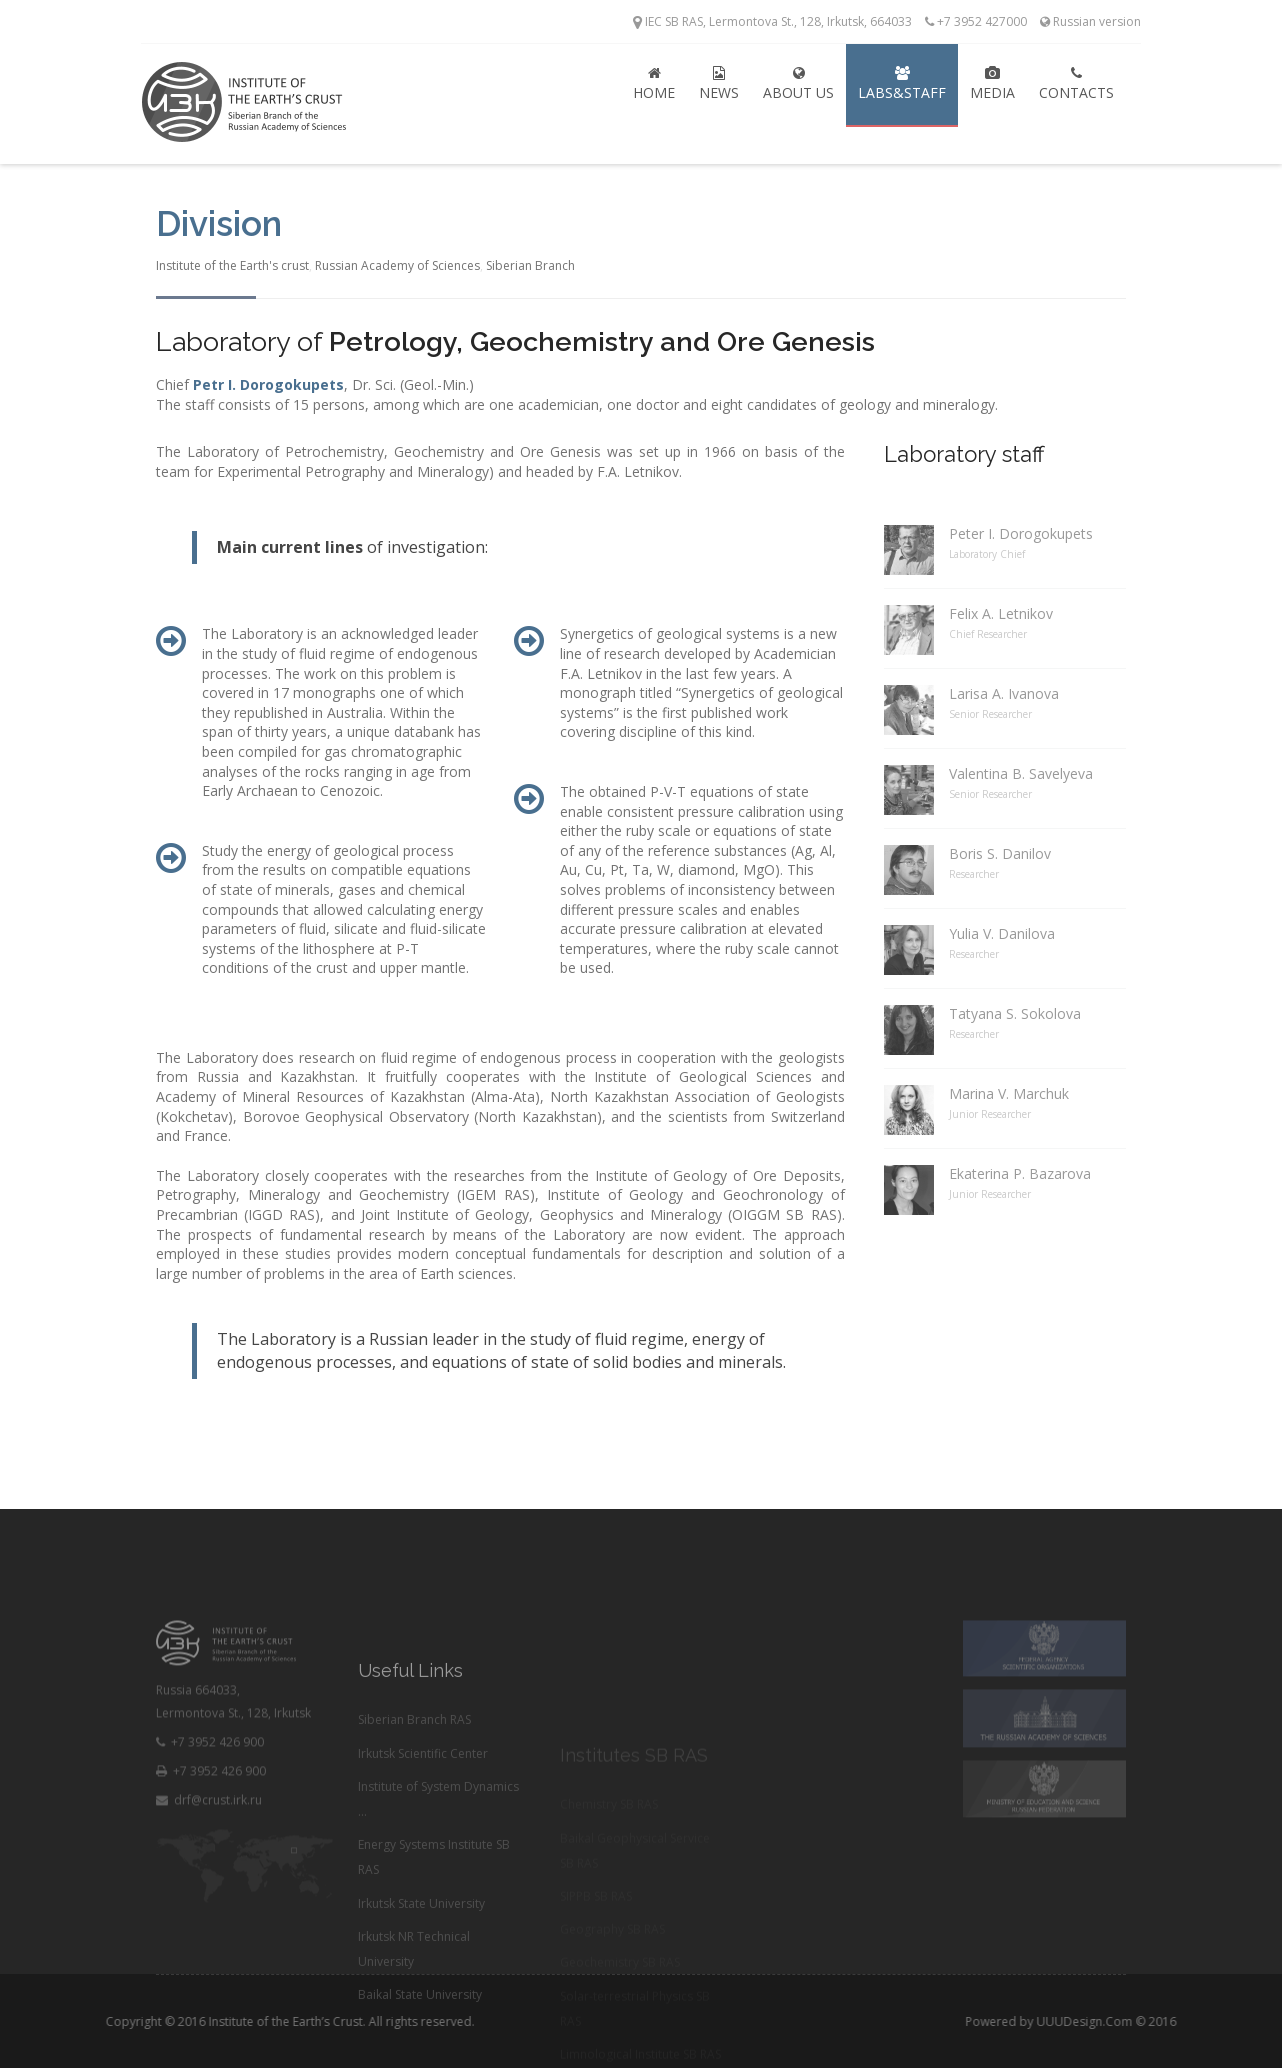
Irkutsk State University (421, 1981)
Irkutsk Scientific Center (423, 1831)
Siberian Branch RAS (414, 1798)
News (719, 84)
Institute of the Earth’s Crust (225, 2021)
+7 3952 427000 (976, 21)
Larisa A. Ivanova (1004, 693)
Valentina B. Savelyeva (1021, 773)
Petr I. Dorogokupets (268, 384)
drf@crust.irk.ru (209, 1860)
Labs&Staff (902, 84)
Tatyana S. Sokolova (1015, 1013)
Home (654, 84)
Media (992, 84)
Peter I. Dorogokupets (1021, 533)
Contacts (1076, 84)
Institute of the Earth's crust (232, 265)
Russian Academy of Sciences (397, 265)
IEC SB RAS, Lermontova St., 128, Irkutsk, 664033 (772, 21)
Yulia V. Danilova (1002, 933)
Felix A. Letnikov (1001, 613)
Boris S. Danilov (1000, 853)
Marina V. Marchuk (1009, 1093)
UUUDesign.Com (1145, 2021)
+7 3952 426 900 (210, 1802)
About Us (798, 84)
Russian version (1090, 21)
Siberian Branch (530, 265)
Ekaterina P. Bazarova (1020, 1173)
